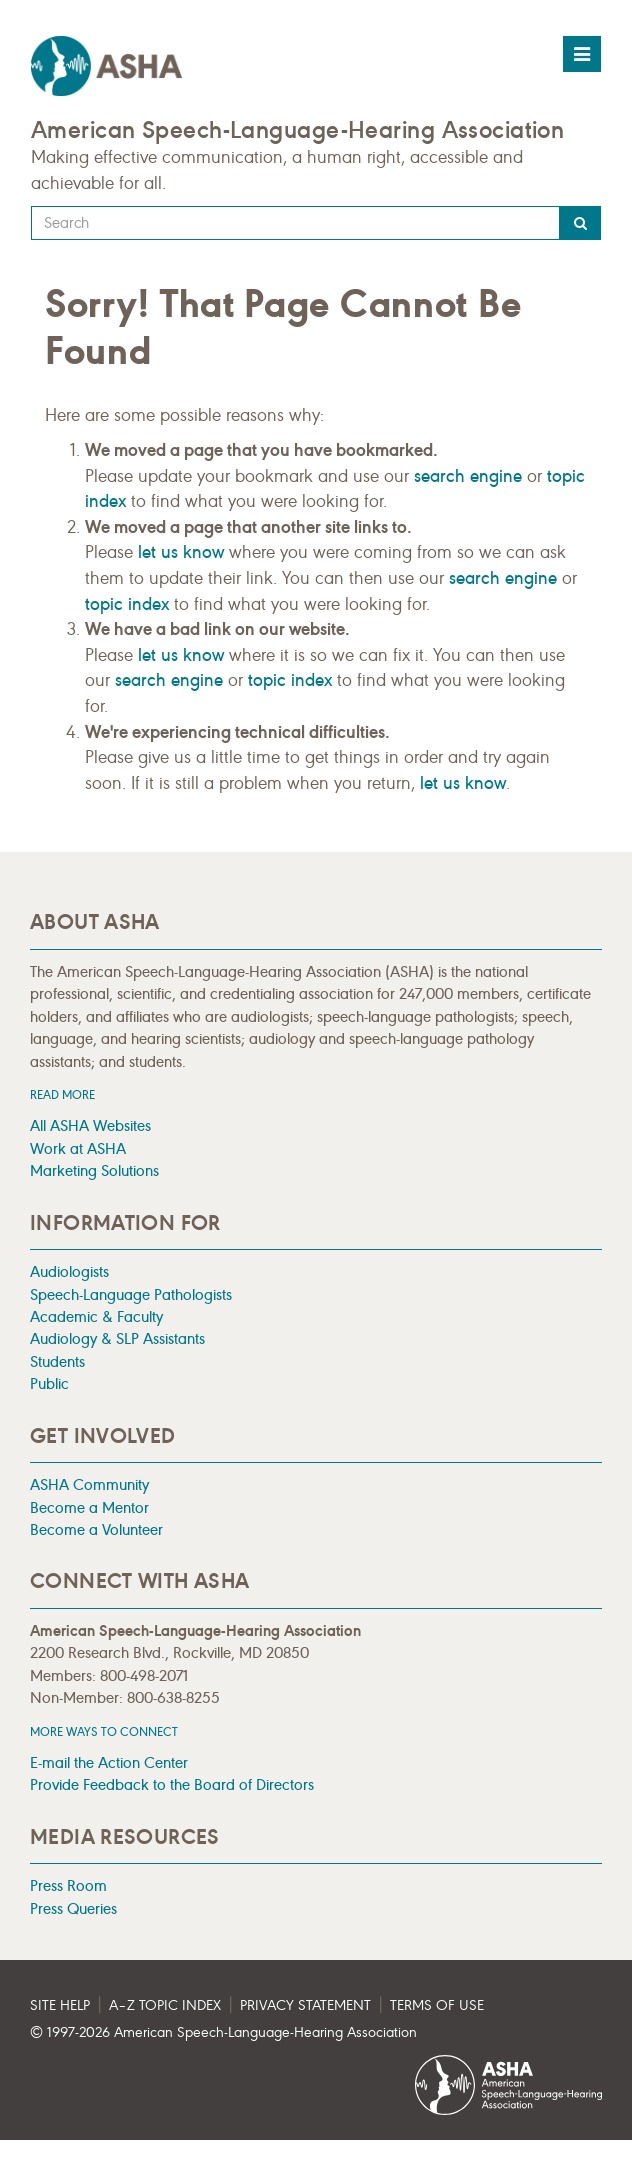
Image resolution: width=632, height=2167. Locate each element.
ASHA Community (89, 1484)
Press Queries (73, 1908)
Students (57, 1361)
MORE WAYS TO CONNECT (104, 1731)
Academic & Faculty (96, 1316)
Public (49, 1383)
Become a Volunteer (96, 1529)
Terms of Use (437, 2005)
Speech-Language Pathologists (131, 1294)
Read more (62, 1094)
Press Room (68, 1885)
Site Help (60, 2005)
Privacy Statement (305, 2005)
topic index (127, 604)
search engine (468, 476)
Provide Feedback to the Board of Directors (172, 1784)
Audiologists (69, 1271)
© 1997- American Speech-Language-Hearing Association (223, 2032)
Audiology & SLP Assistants (117, 1338)
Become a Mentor (89, 1507)
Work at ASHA (78, 1148)
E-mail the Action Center (109, 1762)
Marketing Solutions (94, 1170)
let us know (181, 552)
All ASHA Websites (90, 1125)
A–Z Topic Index (165, 2005)
